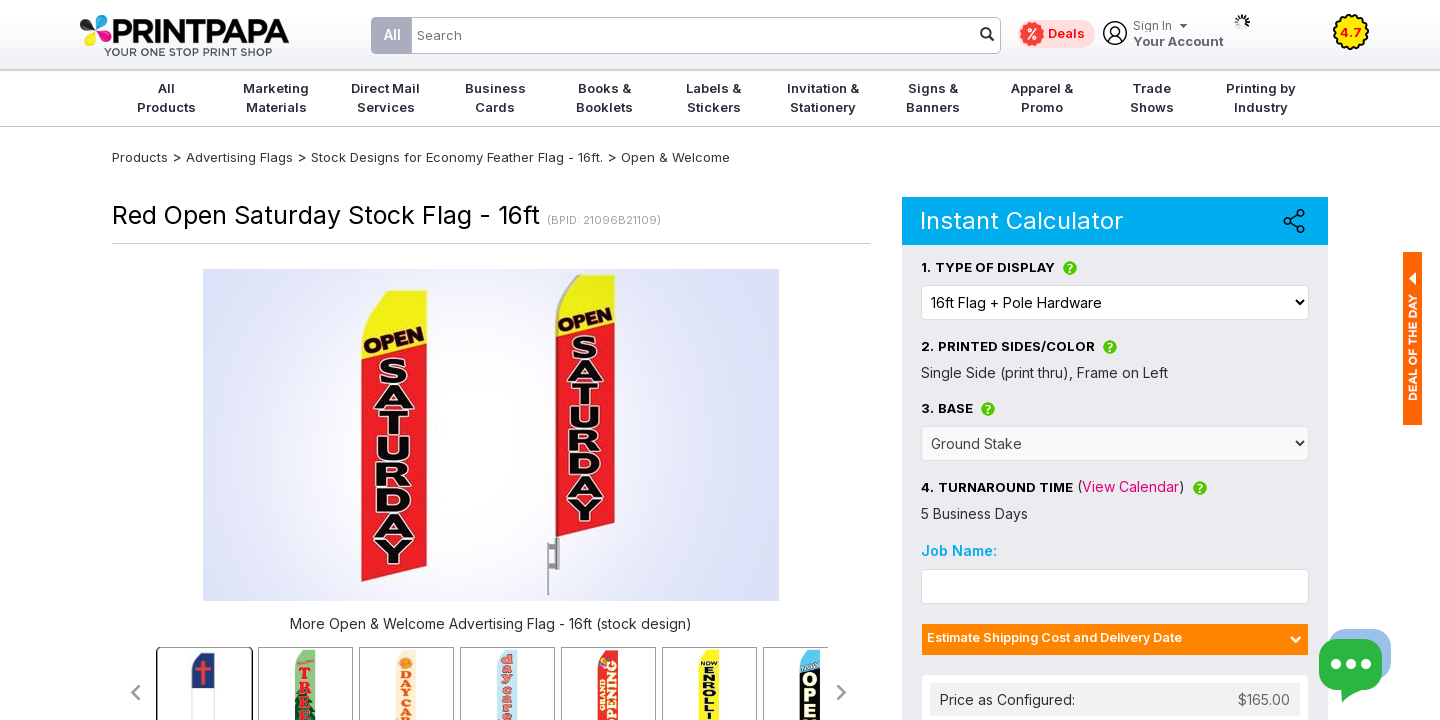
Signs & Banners (933, 97)
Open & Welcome (675, 157)
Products (140, 157)
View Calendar (1130, 486)
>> (842, 692)
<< (134, 692)
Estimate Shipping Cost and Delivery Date (1054, 637)
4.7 (1351, 32)
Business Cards (495, 97)
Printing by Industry (1261, 97)
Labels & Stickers (713, 97)
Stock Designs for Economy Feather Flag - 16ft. (457, 157)
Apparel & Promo (1042, 97)
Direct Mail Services (385, 97)
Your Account (1178, 34)
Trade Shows (1152, 97)
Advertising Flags (239, 157)
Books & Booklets (604, 97)
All (392, 34)
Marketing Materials (276, 97)
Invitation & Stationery (823, 97)
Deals (1066, 33)
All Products (166, 97)
